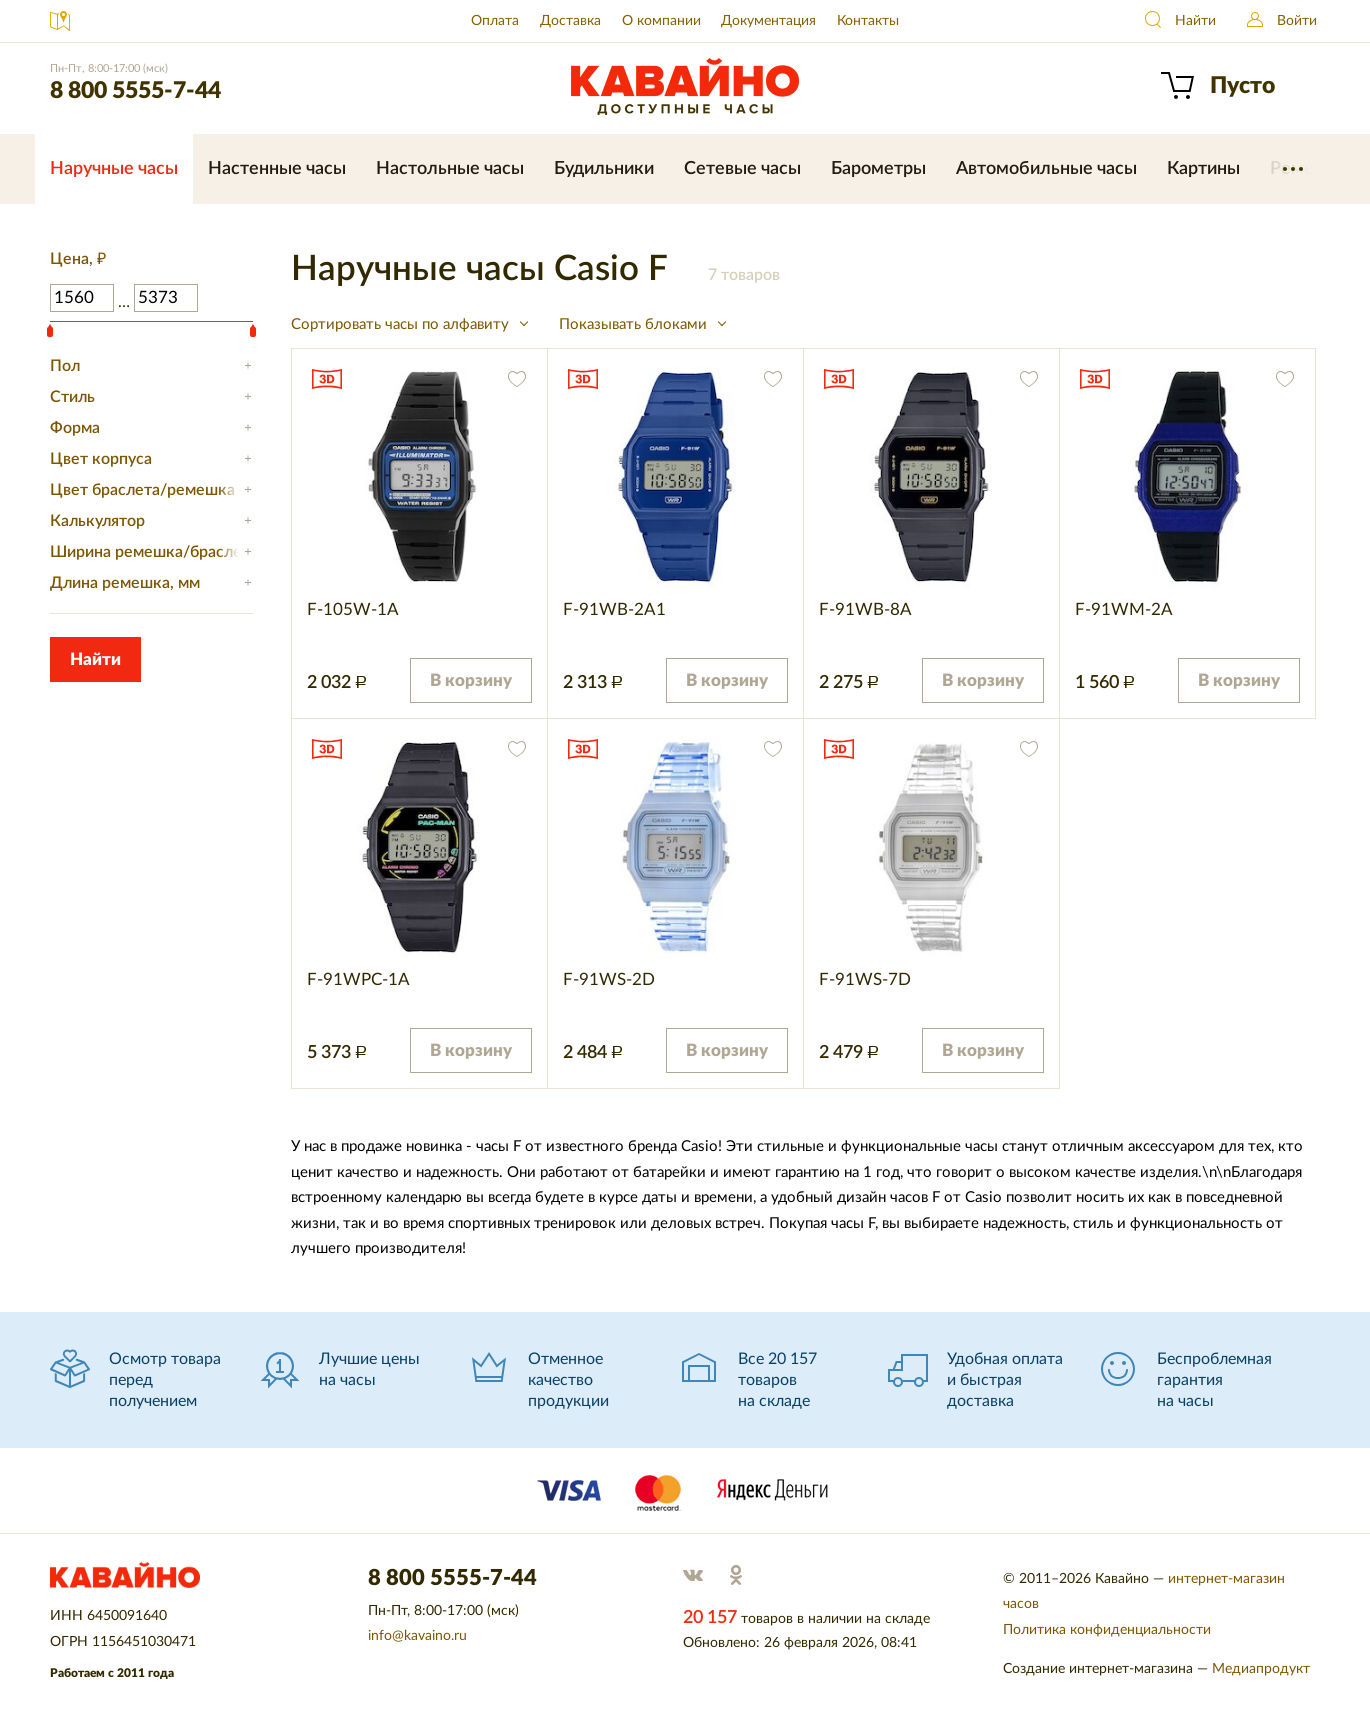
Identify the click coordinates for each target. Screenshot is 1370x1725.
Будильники (604, 169)
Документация (768, 21)
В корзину (471, 680)
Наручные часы (114, 169)
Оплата (495, 21)
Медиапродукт (1261, 1669)
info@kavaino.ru (417, 1636)
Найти (1195, 21)
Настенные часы (277, 169)
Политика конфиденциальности (1107, 1630)
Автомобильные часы (1046, 169)
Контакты (868, 21)
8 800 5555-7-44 (135, 90)
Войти (1297, 21)
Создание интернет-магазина (1098, 1669)
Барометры (878, 169)
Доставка (570, 21)
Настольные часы (450, 169)
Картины (1203, 169)
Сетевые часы (742, 169)
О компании (661, 21)
